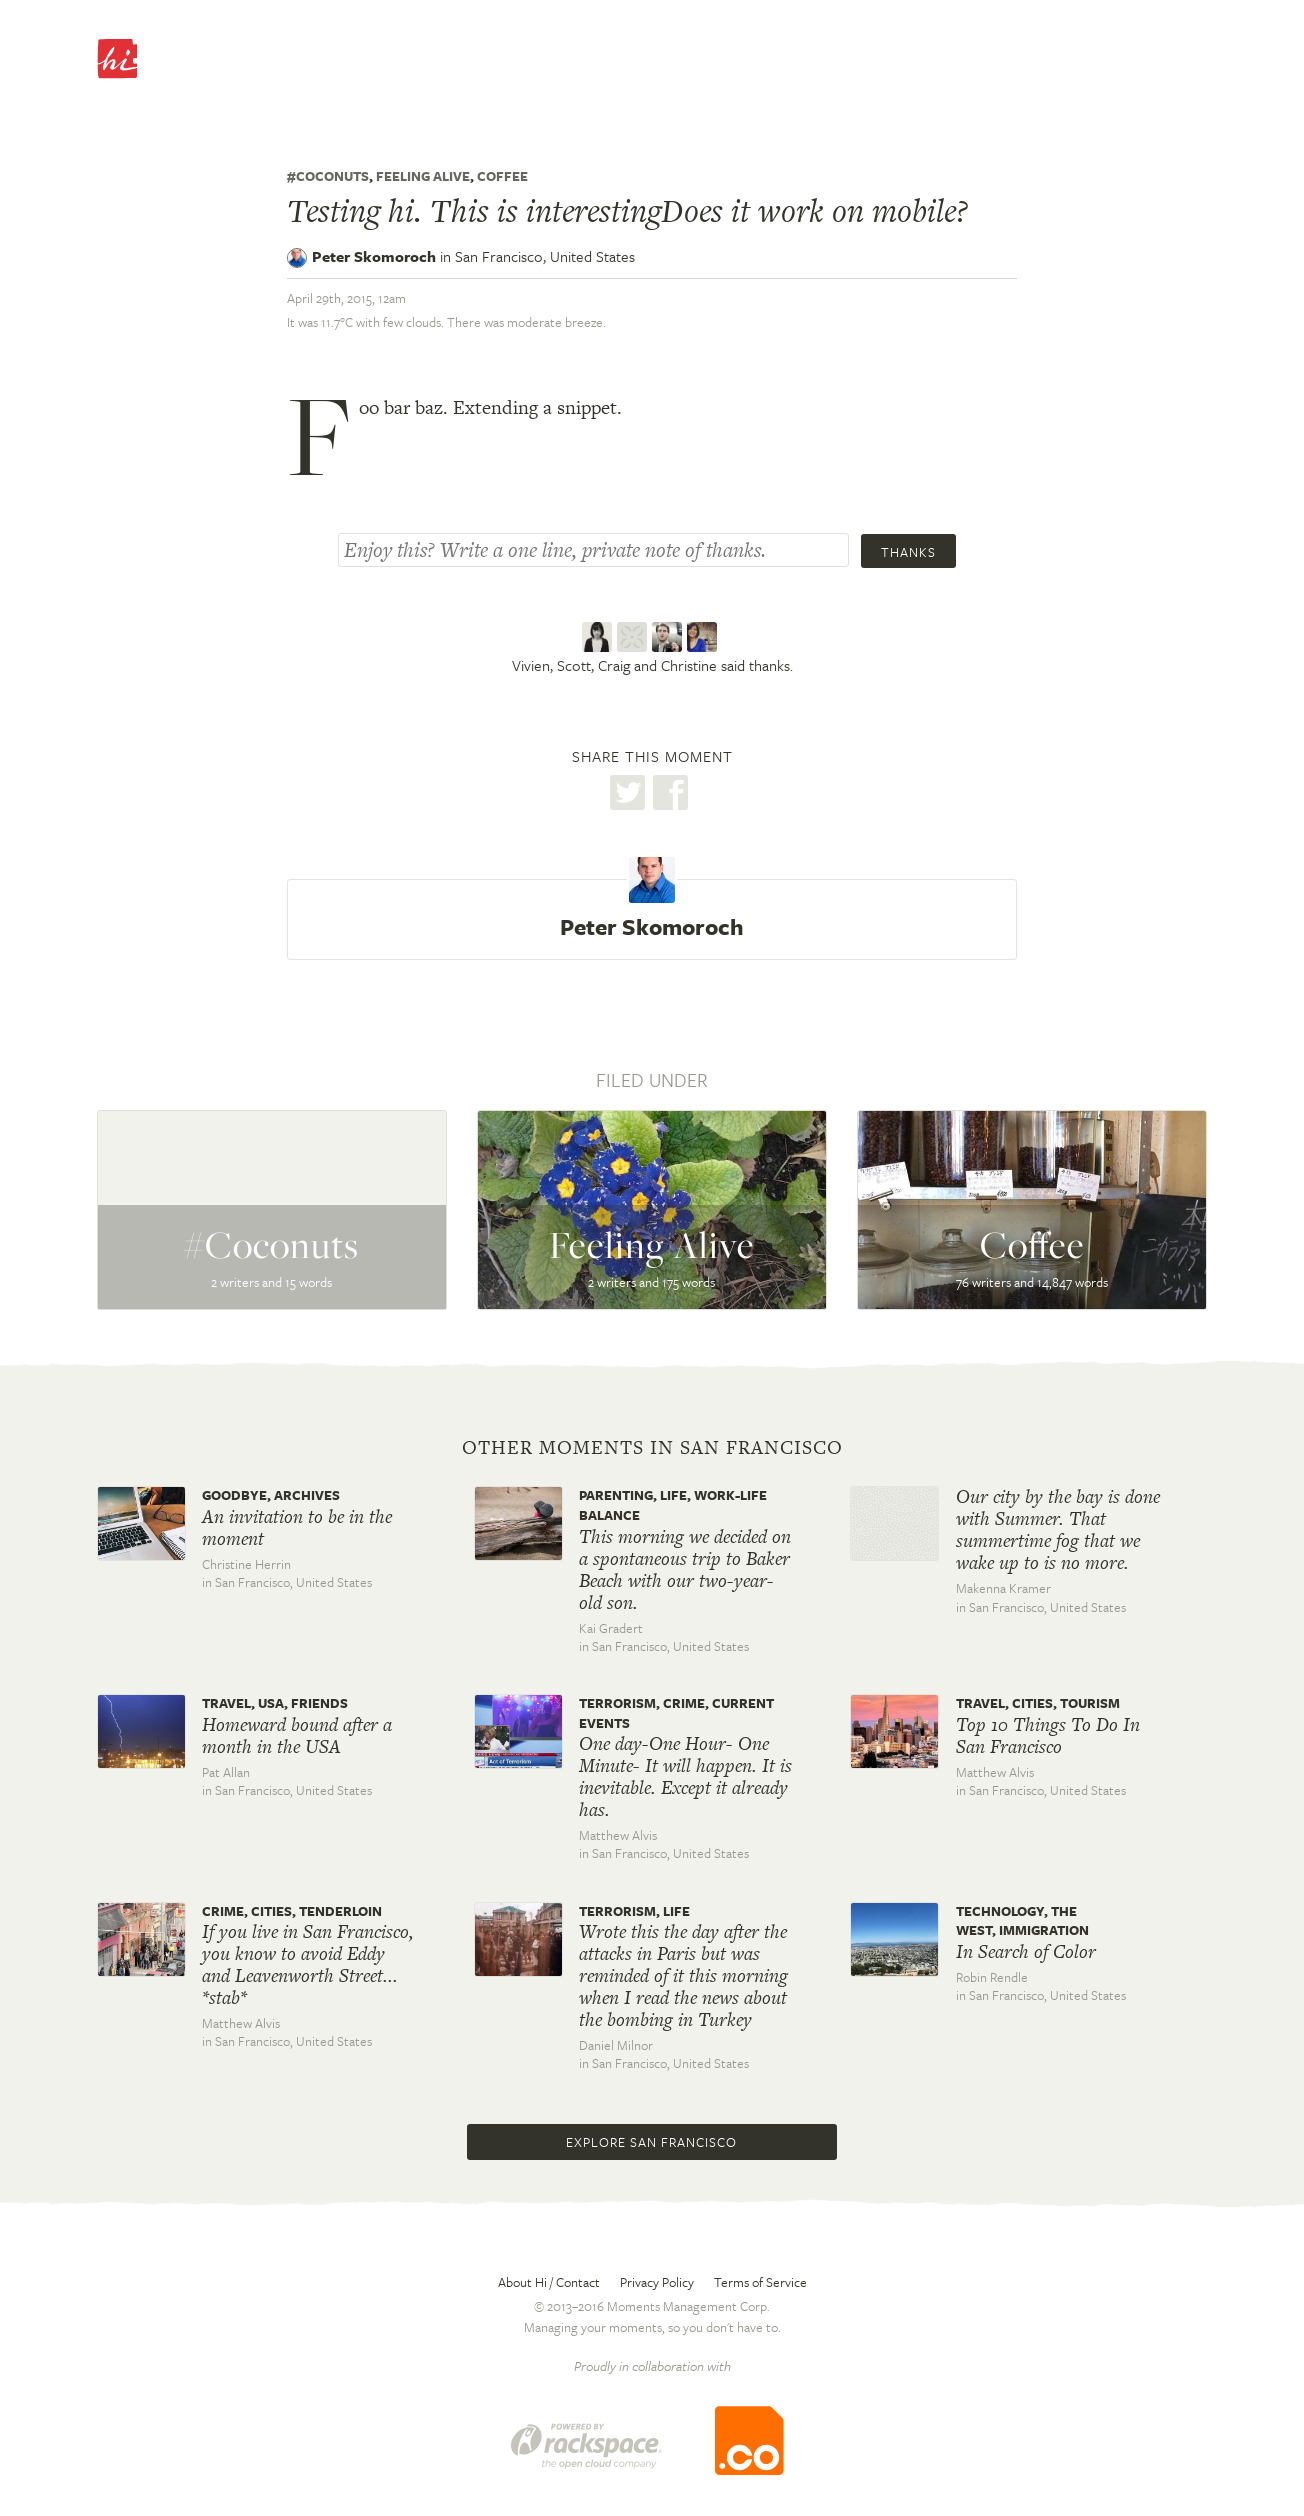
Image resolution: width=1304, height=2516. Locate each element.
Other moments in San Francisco (652, 1448)
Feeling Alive (423, 176)
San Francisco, (545, 256)
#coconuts (328, 176)
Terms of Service (760, 2282)
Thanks (908, 552)
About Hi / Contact (549, 2282)
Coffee (502, 176)
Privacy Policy (657, 2282)
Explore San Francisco (651, 2142)
